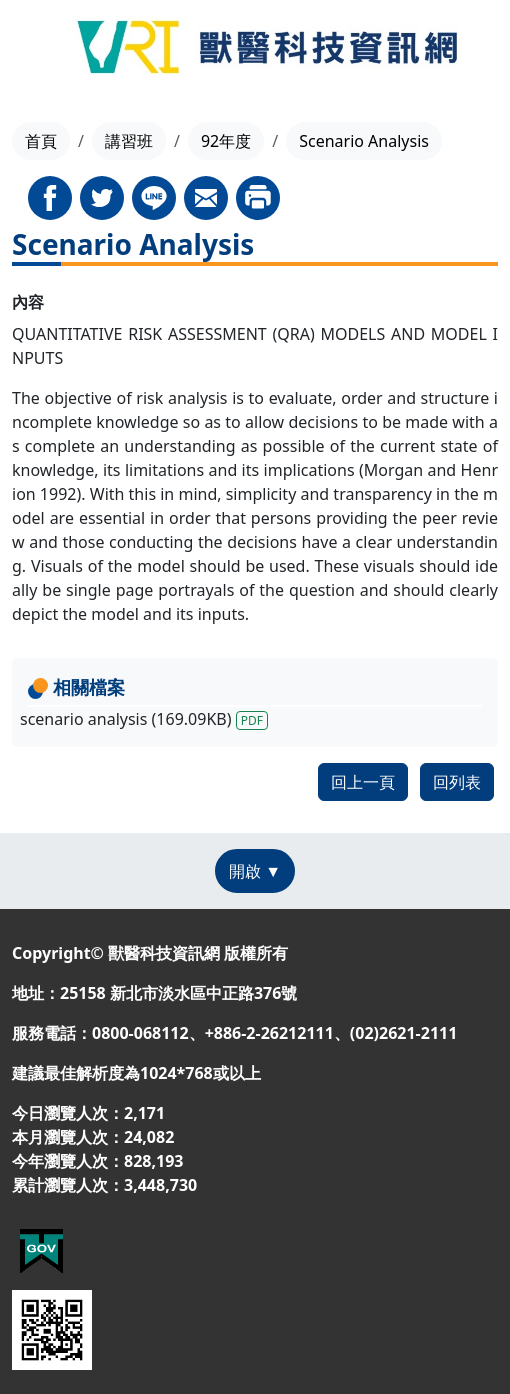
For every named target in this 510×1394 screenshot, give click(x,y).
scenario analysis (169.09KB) (144, 719)
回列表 (457, 782)
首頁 (41, 141)
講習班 (129, 141)
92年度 (226, 141)
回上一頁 (363, 782)
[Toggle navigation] (38, 50)
